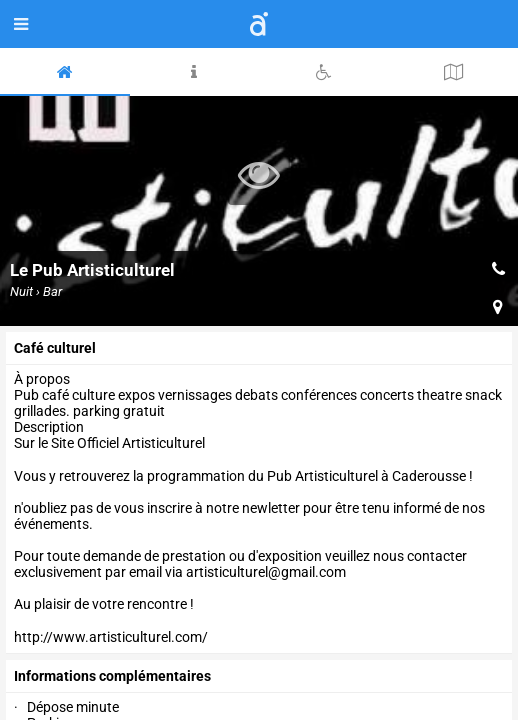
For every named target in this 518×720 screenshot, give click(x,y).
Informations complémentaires (112, 676)
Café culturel (55, 348)
